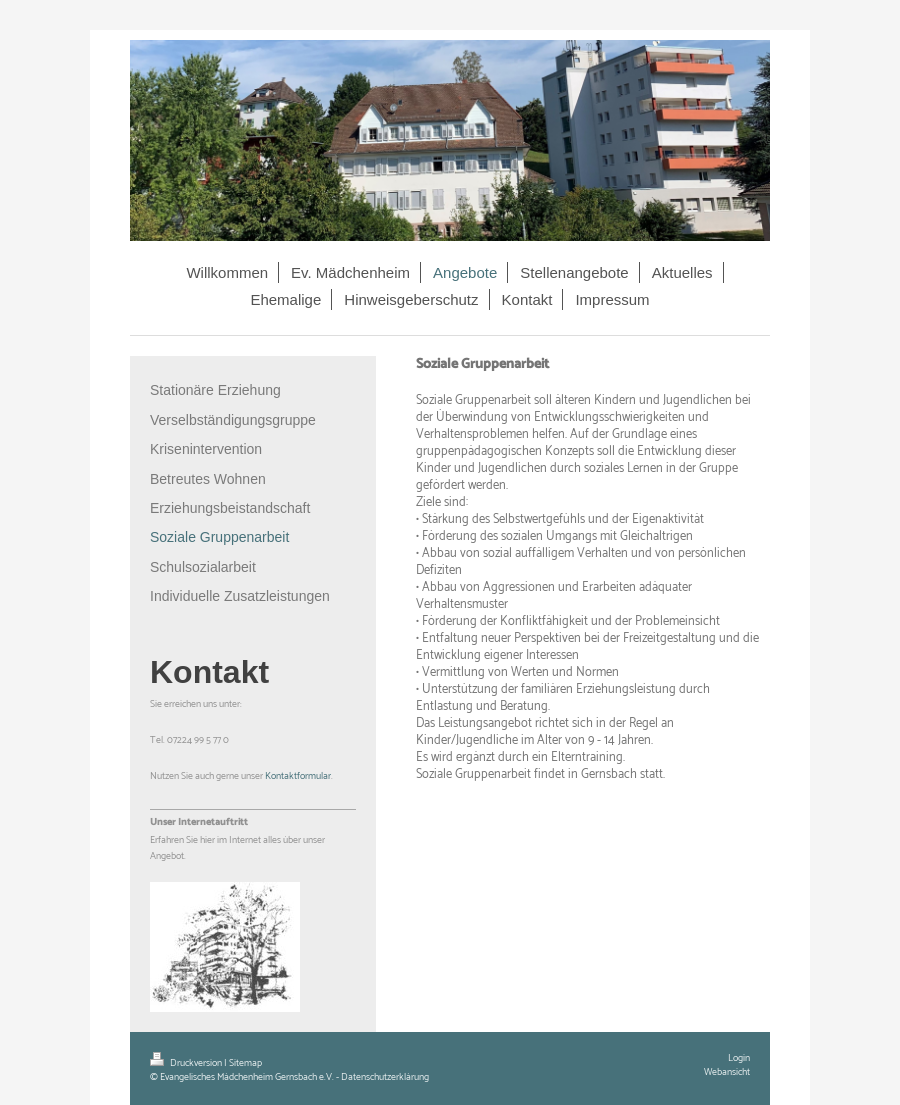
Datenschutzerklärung (385, 1077)
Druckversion (187, 1063)
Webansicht (727, 1072)
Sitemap (245, 1063)
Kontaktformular (298, 776)
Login (739, 1058)
